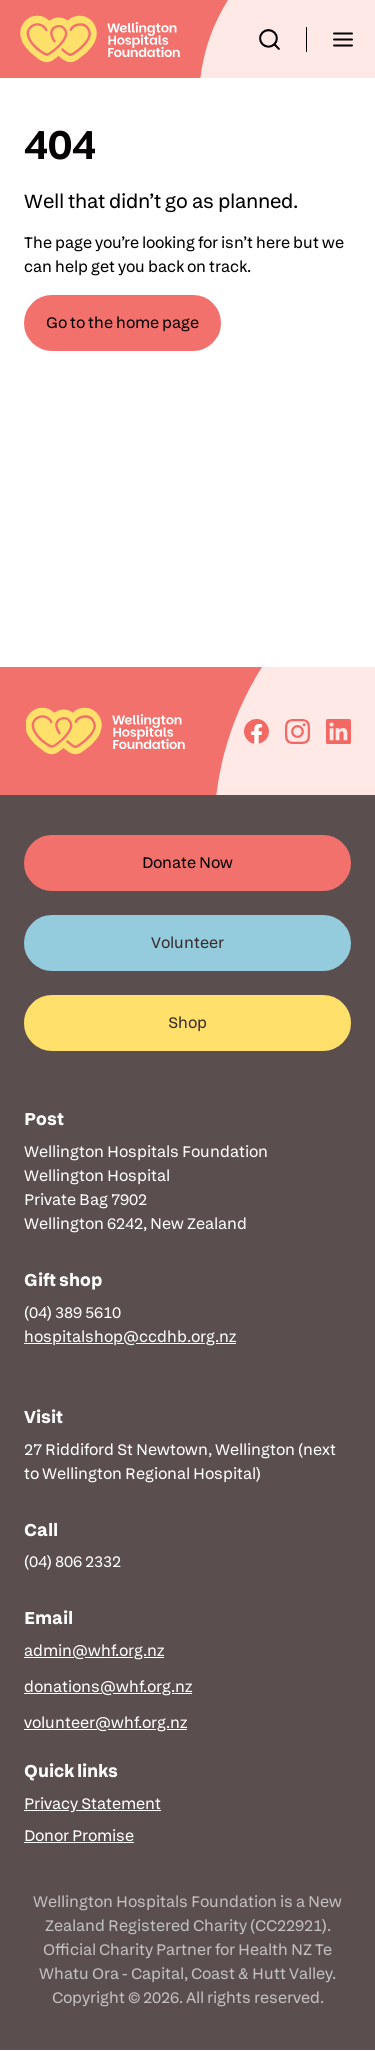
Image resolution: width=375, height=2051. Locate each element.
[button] (269, 39)
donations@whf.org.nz (108, 1686)
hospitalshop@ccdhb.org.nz (130, 1336)
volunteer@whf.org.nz (105, 1722)
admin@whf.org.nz (94, 1650)
